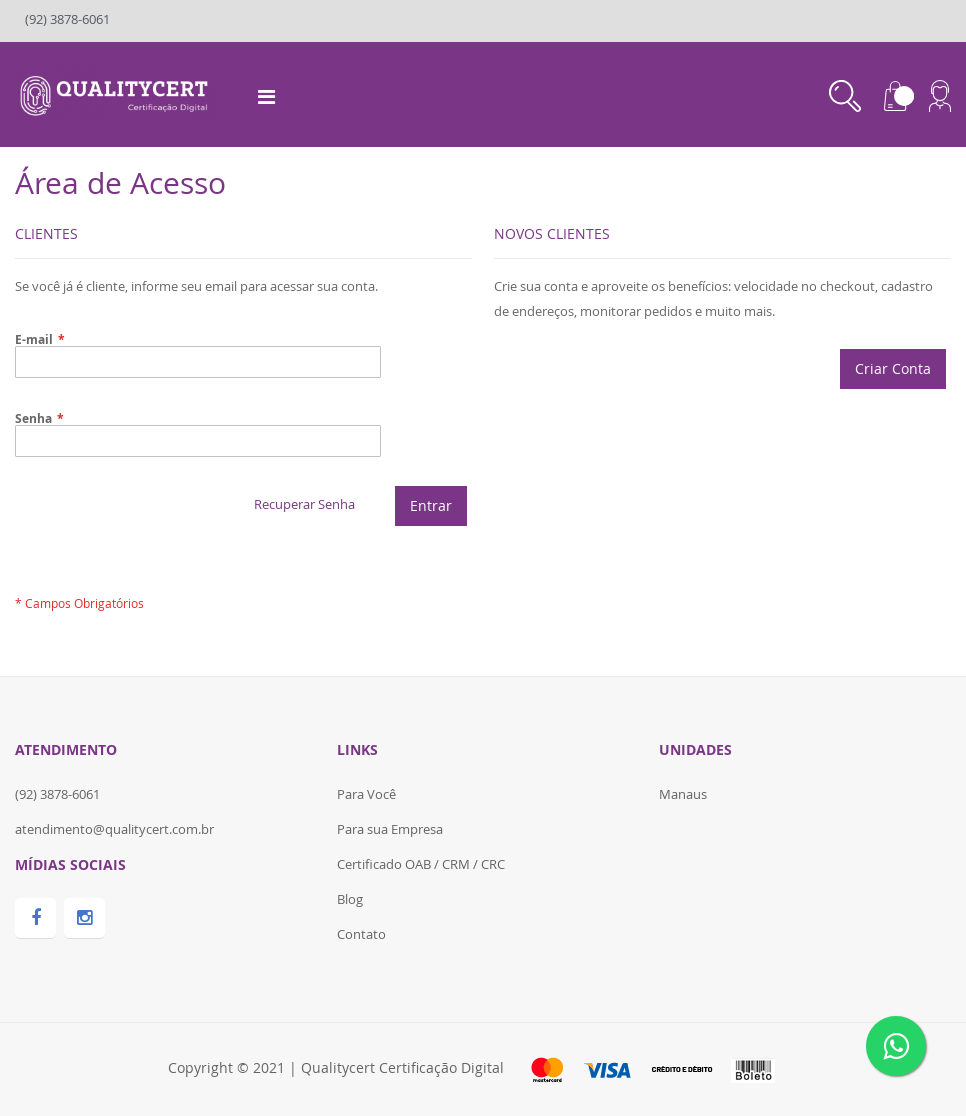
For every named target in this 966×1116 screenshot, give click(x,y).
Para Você (366, 794)
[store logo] (116, 93)
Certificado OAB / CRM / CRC (421, 864)
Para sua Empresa (390, 829)
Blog (350, 899)
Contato (361, 934)
